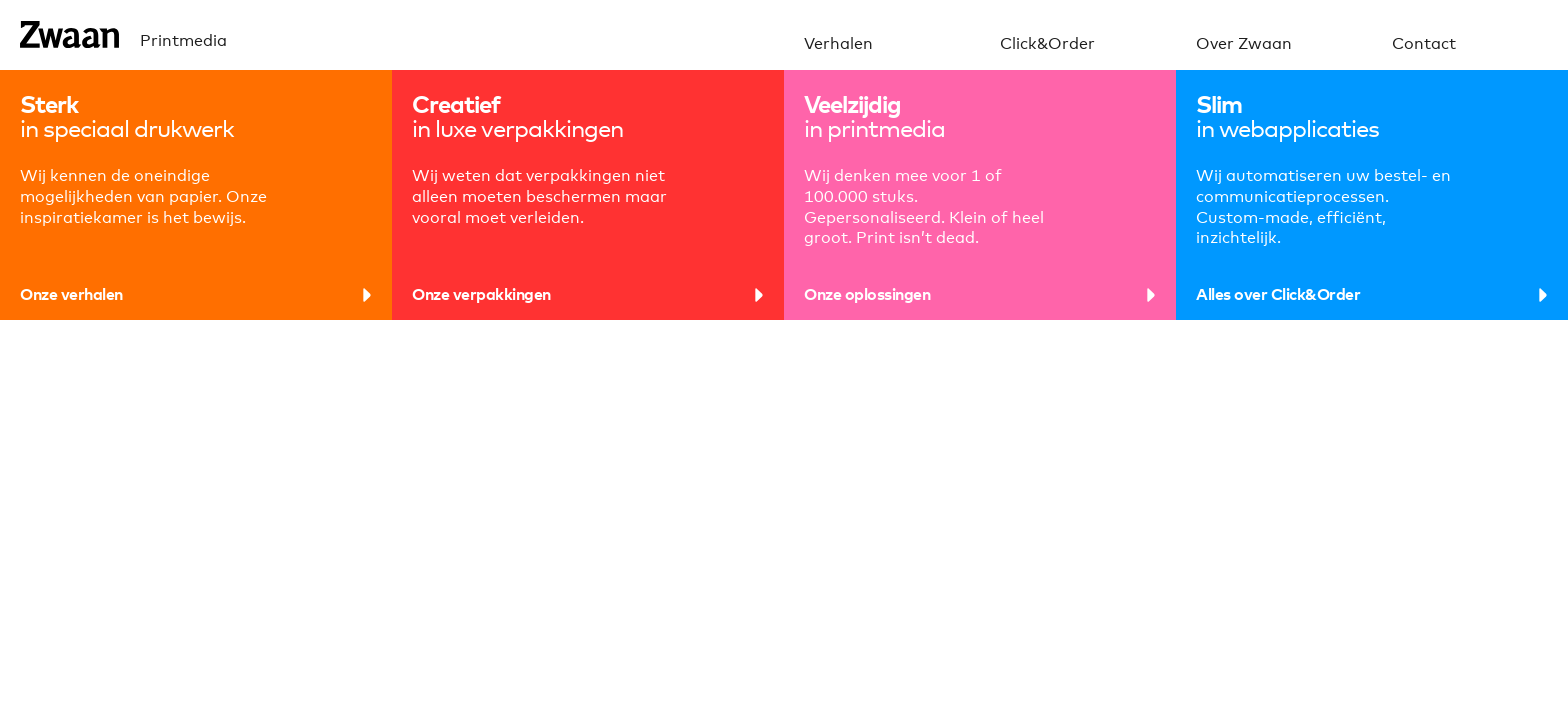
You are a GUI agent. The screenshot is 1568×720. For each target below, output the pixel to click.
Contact (1424, 44)
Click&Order (1047, 44)
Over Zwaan (1244, 44)
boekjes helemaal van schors (960, 520)
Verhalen (838, 44)
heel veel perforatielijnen (131, 520)
